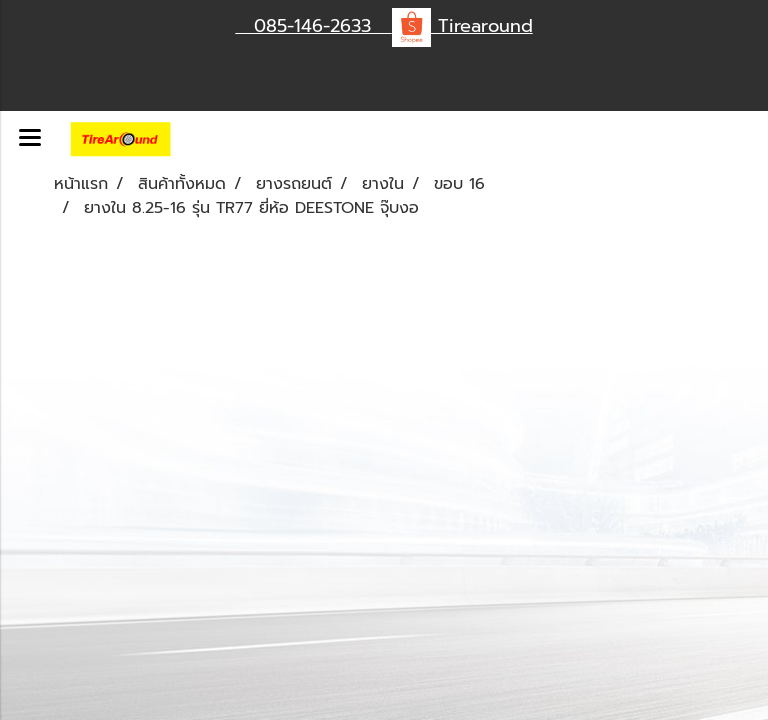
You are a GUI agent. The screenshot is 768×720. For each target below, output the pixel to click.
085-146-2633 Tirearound (384, 26)
